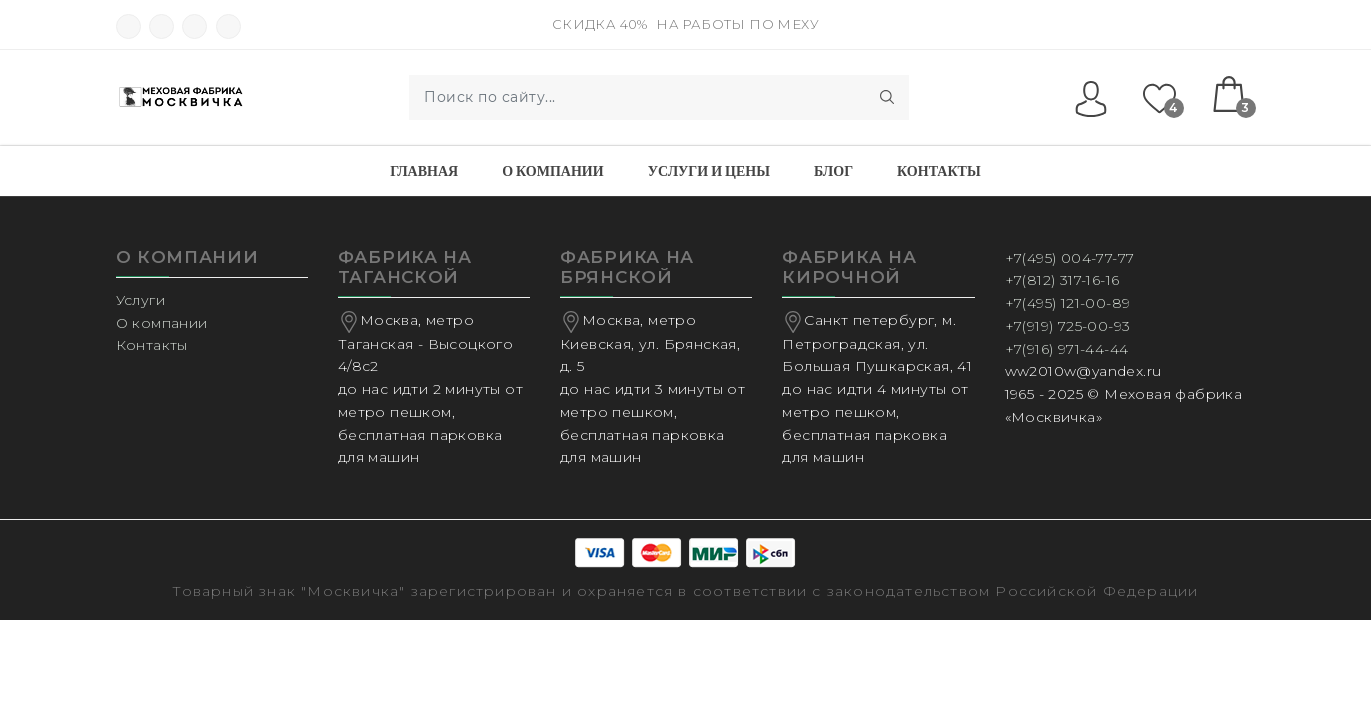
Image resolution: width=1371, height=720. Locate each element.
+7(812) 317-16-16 (1062, 280)
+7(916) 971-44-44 (1067, 349)
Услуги (140, 300)
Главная (424, 171)
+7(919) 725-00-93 (1068, 326)
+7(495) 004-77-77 (1070, 258)
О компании (552, 171)
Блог (833, 171)
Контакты (939, 171)
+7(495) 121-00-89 (1068, 303)
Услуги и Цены (709, 171)
